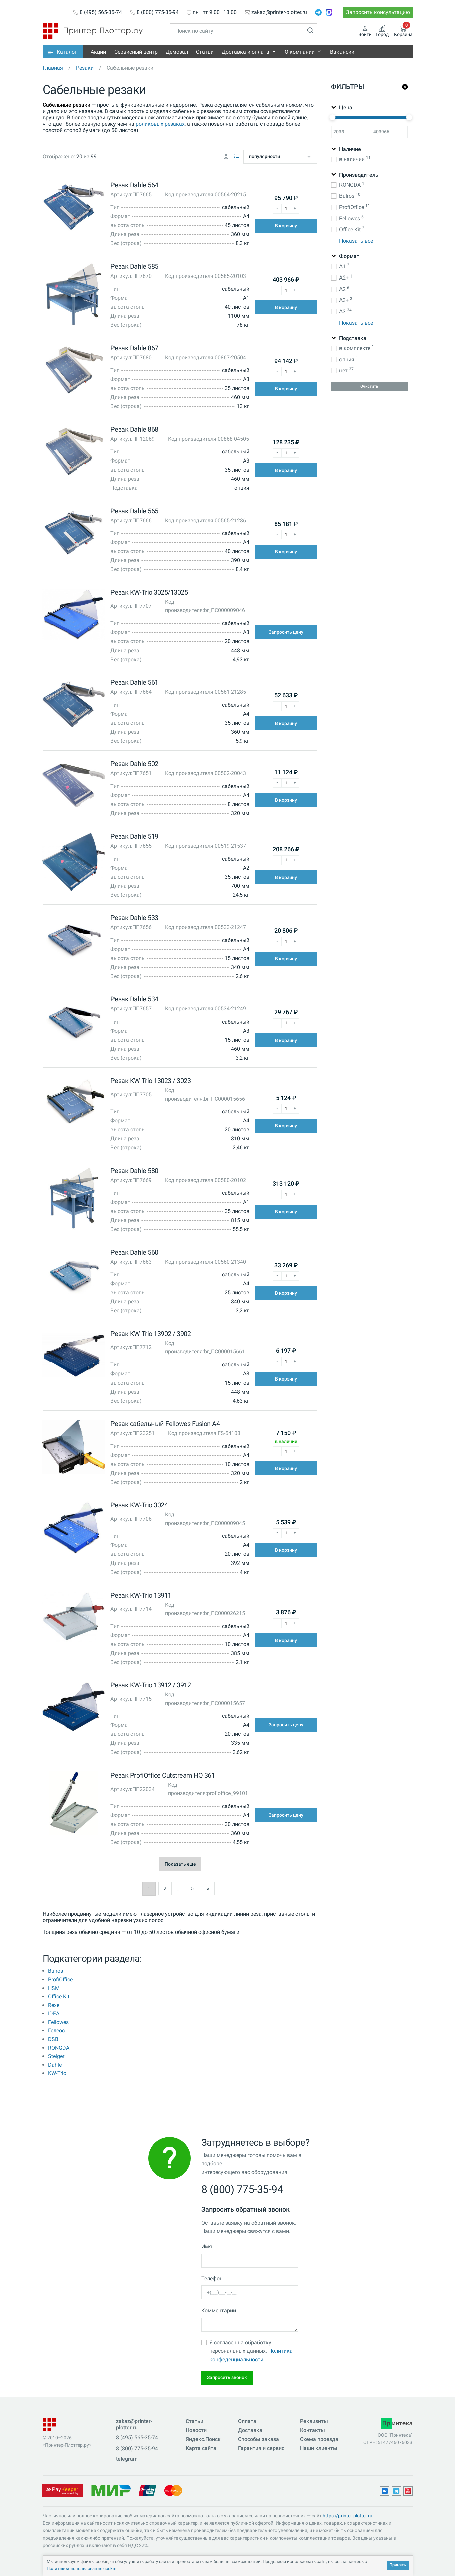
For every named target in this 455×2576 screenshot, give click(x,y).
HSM (54, 1988)
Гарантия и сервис (261, 2448)
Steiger (56, 2056)
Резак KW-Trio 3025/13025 (149, 592)
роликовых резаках (160, 124)
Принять (397, 2564)
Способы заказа (258, 2439)
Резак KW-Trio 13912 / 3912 (150, 1685)
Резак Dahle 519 (134, 836)
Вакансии (342, 52)
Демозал (177, 52)
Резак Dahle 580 (134, 1171)
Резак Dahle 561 (134, 682)
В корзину (286, 225)
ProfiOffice (60, 1979)
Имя (206, 2246)
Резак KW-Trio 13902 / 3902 (150, 1334)
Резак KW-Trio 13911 (140, 1595)
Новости (196, 2430)
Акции (98, 52)
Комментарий (218, 2310)
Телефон (212, 2278)
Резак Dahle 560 (134, 1252)
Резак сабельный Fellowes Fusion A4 (165, 1424)
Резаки (85, 68)
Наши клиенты (318, 2448)
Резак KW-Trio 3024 (139, 1505)
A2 (344, 288)
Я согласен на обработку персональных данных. (251, 2351)
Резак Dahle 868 (134, 429)
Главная (53, 68)
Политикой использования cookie (81, 2568)
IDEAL (55, 2013)
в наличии (354, 158)
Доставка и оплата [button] (245, 52)
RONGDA (58, 2048)
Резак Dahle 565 (134, 511)
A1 (344, 266)
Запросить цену (286, 632)
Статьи (205, 52)
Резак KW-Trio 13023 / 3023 (150, 1081)
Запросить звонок (227, 2377)
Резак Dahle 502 (134, 764)
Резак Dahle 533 (134, 918)
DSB (53, 2039)
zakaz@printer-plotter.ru (279, 12)
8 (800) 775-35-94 (158, 12)
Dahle (55, 2065)
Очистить (369, 386)
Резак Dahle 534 (134, 999)
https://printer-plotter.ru (347, 2515)
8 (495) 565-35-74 (101, 12)
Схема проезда (319, 2439)
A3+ (345, 299)
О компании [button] (300, 52)
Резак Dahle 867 (134, 348)
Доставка (250, 2430)
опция (348, 359)
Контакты (312, 2430)
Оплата (247, 2421)
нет (346, 370)
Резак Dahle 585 (134, 266)
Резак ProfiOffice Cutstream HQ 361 (162, 1775)
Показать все (356, 241)
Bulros (55, 1971)
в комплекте (356, 347)
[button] (63, 51)
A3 (345, 311)
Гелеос (56, 2030)
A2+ (345, 277)
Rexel (54, 2005)
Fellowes (58, 2022)
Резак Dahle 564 (134, 185)
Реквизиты (314, 2421)
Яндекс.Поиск (203, 2439)
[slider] (332, 117)
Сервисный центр (136, 52)
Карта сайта (201, 2448)
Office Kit (58, 1996)
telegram (127, 2459)
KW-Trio (57, 2073)
